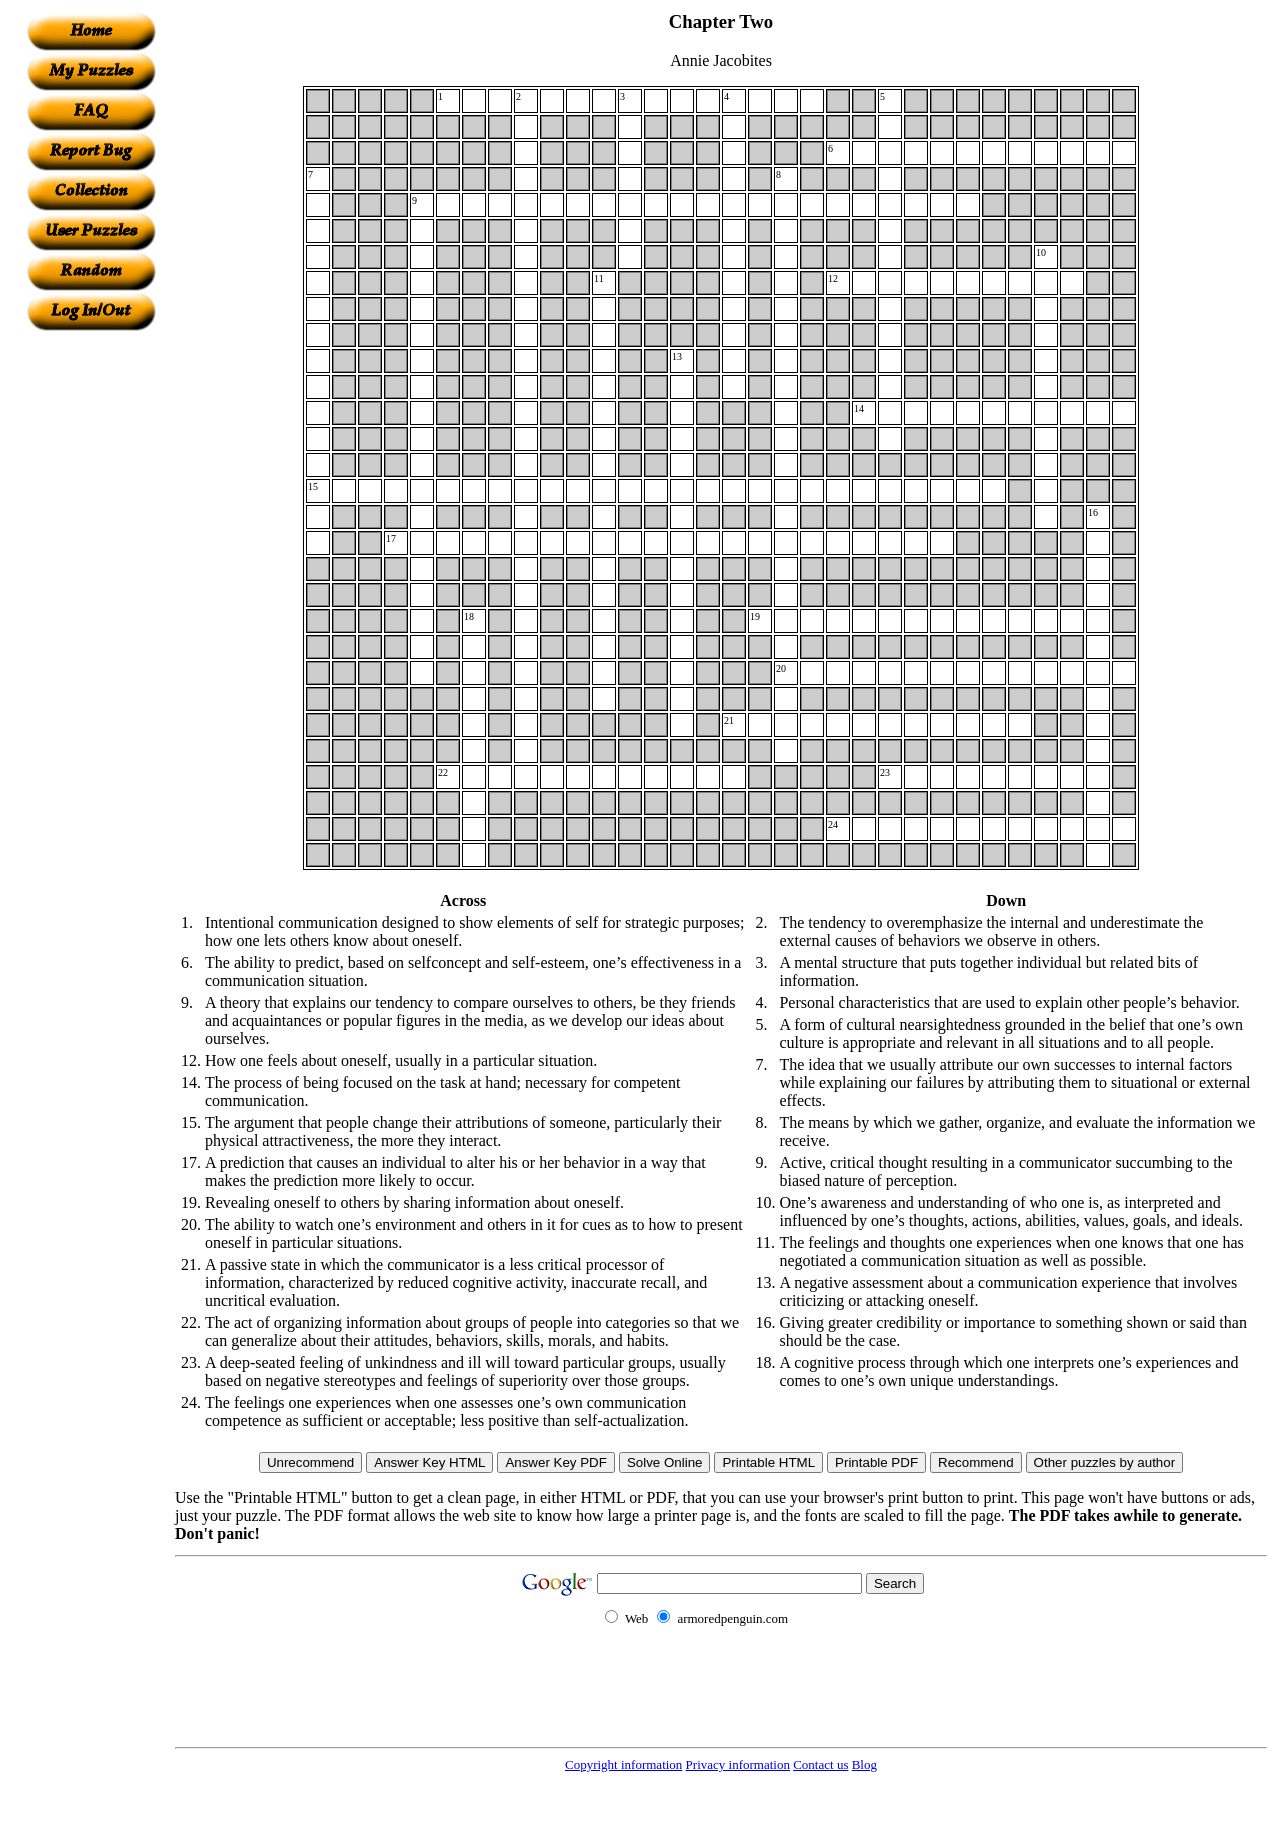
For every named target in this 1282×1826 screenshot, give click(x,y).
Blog (864, 1764)
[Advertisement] (91, 631)
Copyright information (623, 1764)
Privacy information (738, 1764)
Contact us (820, 1764)
